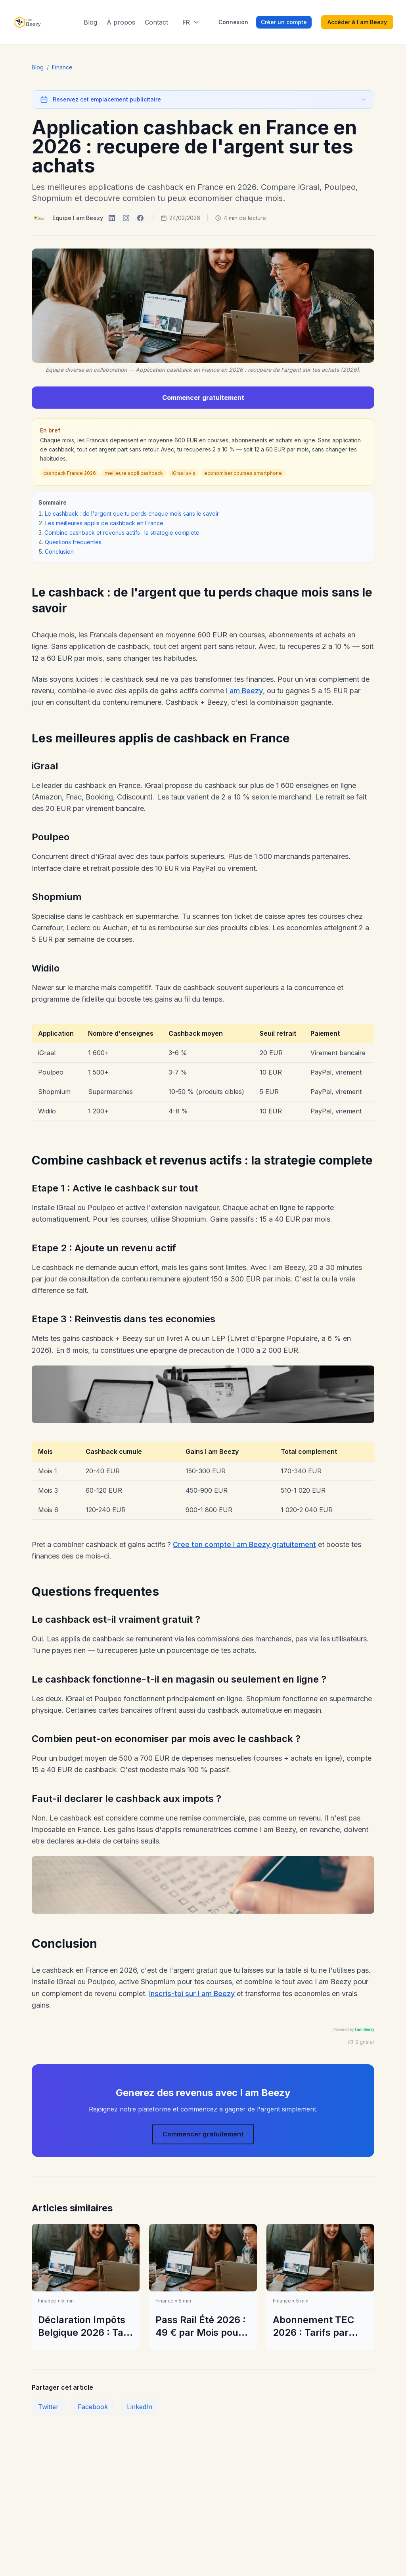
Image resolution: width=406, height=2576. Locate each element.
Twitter (48, 2407)
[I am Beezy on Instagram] (126, 218)
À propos (121, 22)
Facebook (93, 2407)
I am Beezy (244, 691)
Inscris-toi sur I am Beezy (192, 1993)
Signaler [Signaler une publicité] (361, 2042)
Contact (156, 22)
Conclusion (59, 551)
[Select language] (191, 22)
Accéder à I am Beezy (357, 22)
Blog (90, 22)
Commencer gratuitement (203, 398)
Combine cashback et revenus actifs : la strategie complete (121, 532)
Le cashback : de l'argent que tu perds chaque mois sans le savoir (132, 513)
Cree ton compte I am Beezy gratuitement (244, 1544)
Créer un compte (284, 22)
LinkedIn (139, 2407)
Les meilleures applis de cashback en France (104, 523)
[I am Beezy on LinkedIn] (111, 218)
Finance (62, 67)
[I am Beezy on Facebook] (140, 218)
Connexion (233, 22)
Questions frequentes (73, 542)
